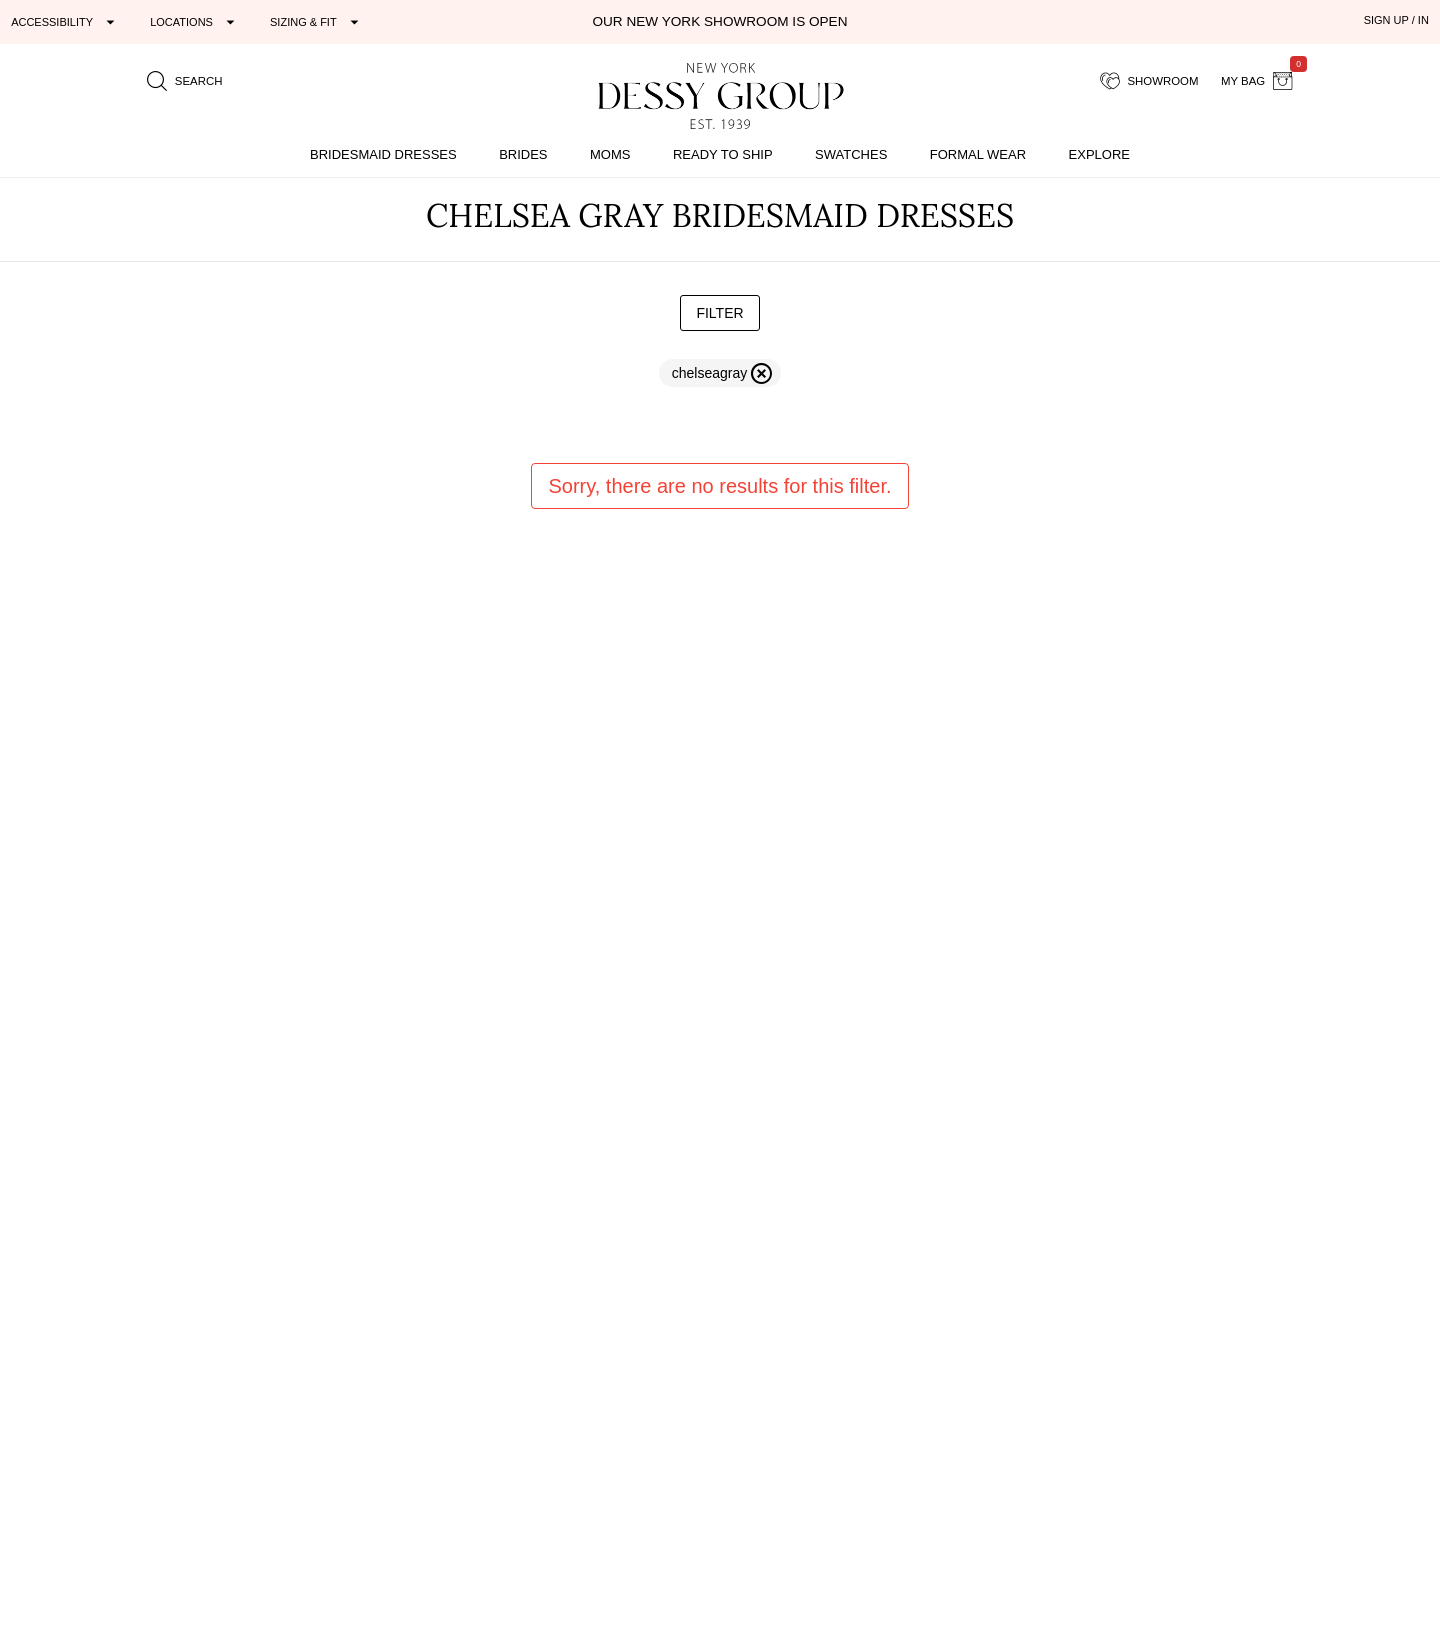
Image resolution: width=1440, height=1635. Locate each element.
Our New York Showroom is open (719, 21)
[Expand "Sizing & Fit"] (317, 22)
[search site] (185, 81)
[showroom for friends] (1149, 81)
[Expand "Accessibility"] (65, 22)
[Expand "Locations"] (195, 22)
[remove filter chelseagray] (720, 373)
